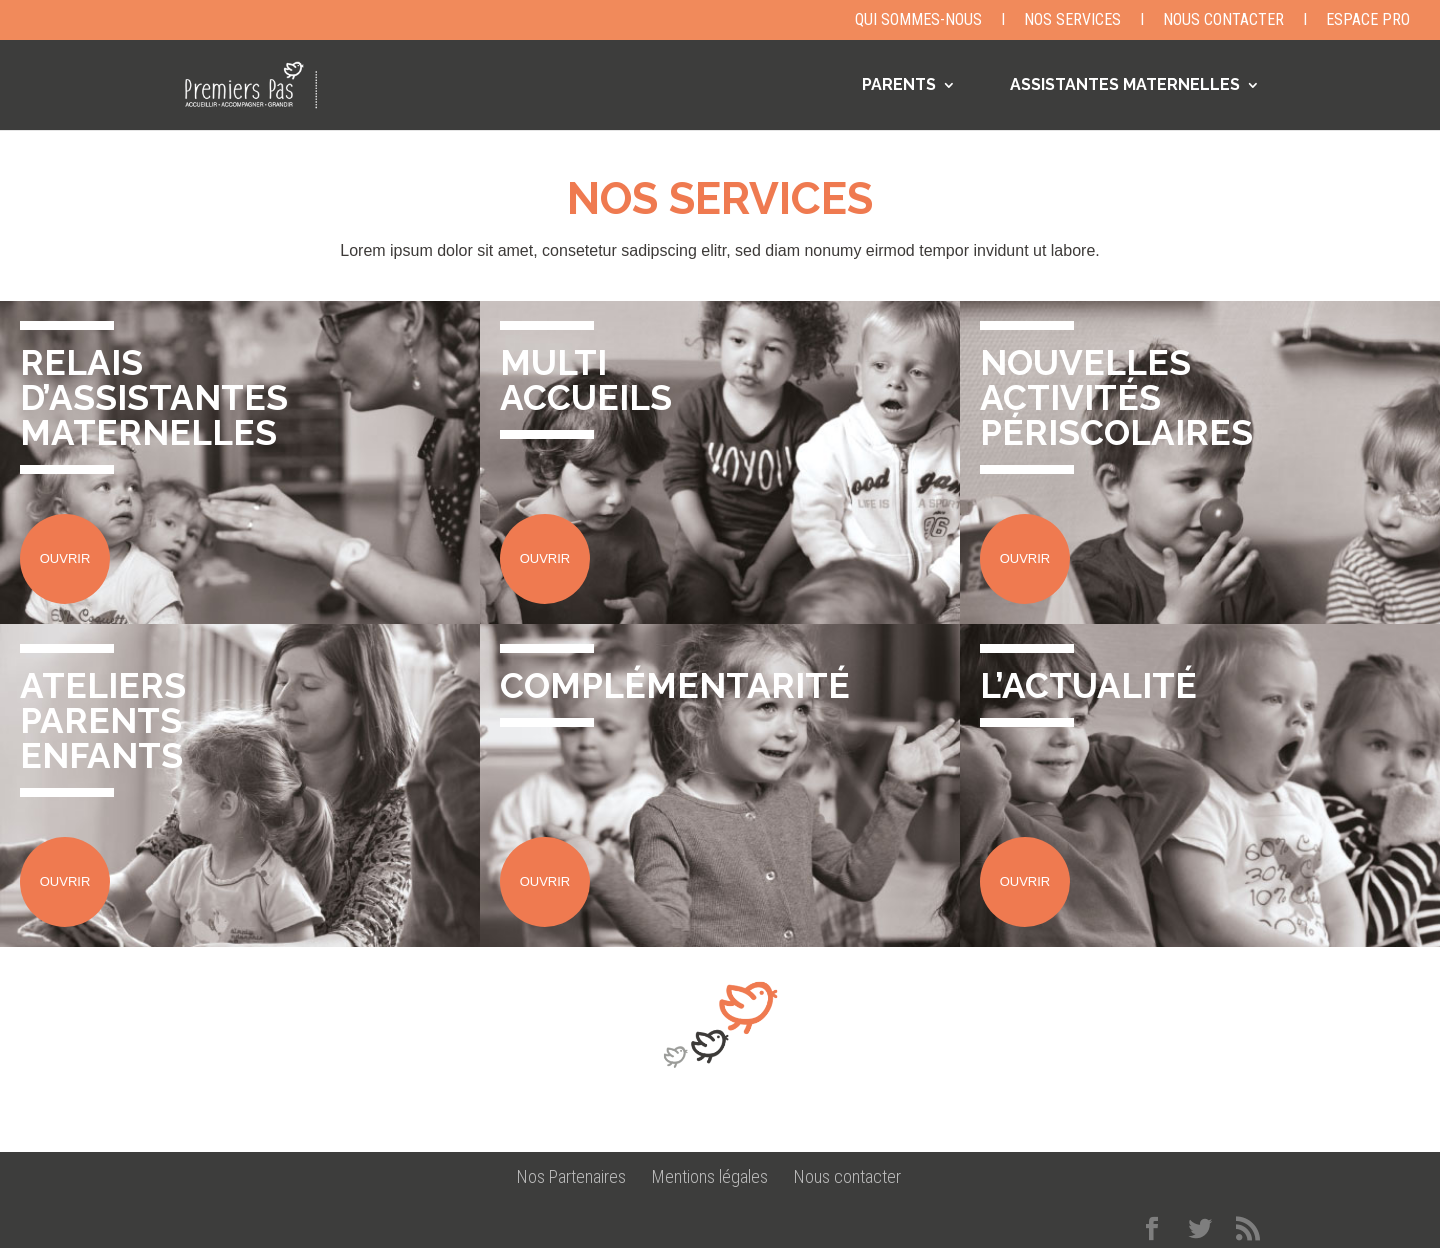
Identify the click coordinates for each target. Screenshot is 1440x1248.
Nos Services (1072, 20)
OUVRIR (65, 558)
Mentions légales (710, 1176)
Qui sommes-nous (918, 20)
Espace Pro (1368, 20)
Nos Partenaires (571, 1176)
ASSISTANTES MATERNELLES (1125, 86)
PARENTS (899, 86)
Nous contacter (1223, 20)
